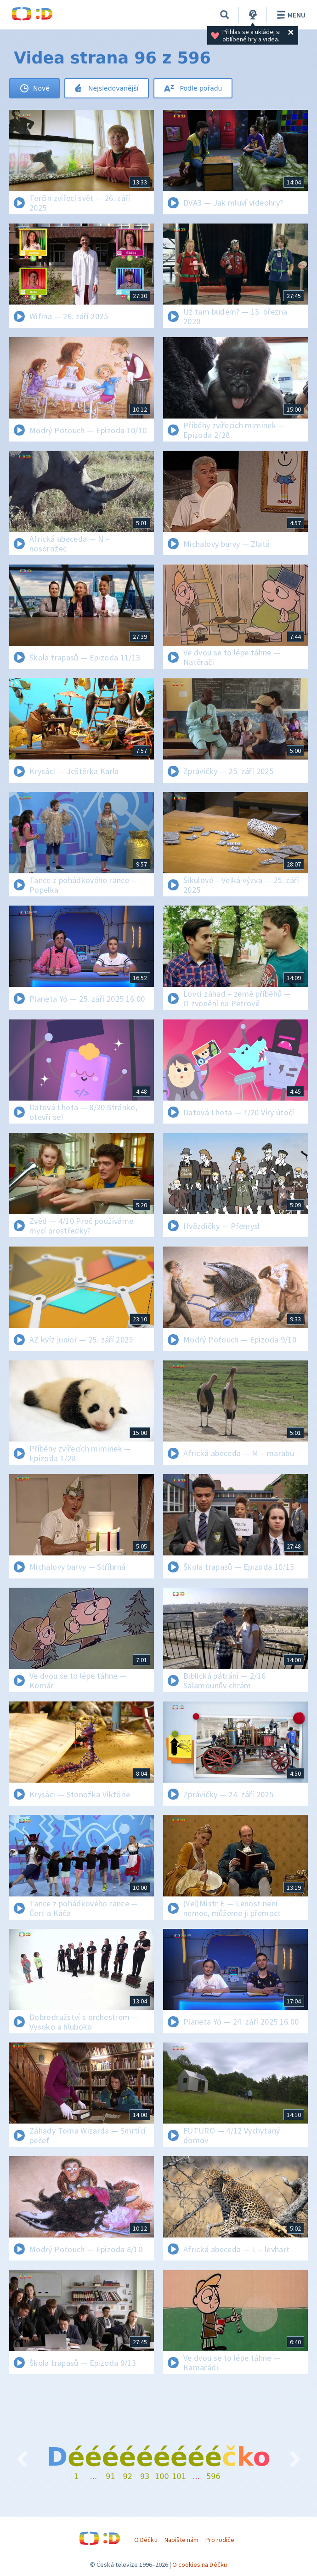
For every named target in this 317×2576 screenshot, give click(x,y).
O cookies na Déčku (199, 2564)
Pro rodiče (219, 2540)
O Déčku (145, 2540)
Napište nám (181, 2540)
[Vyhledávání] (224, 14)
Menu (290, 15)
